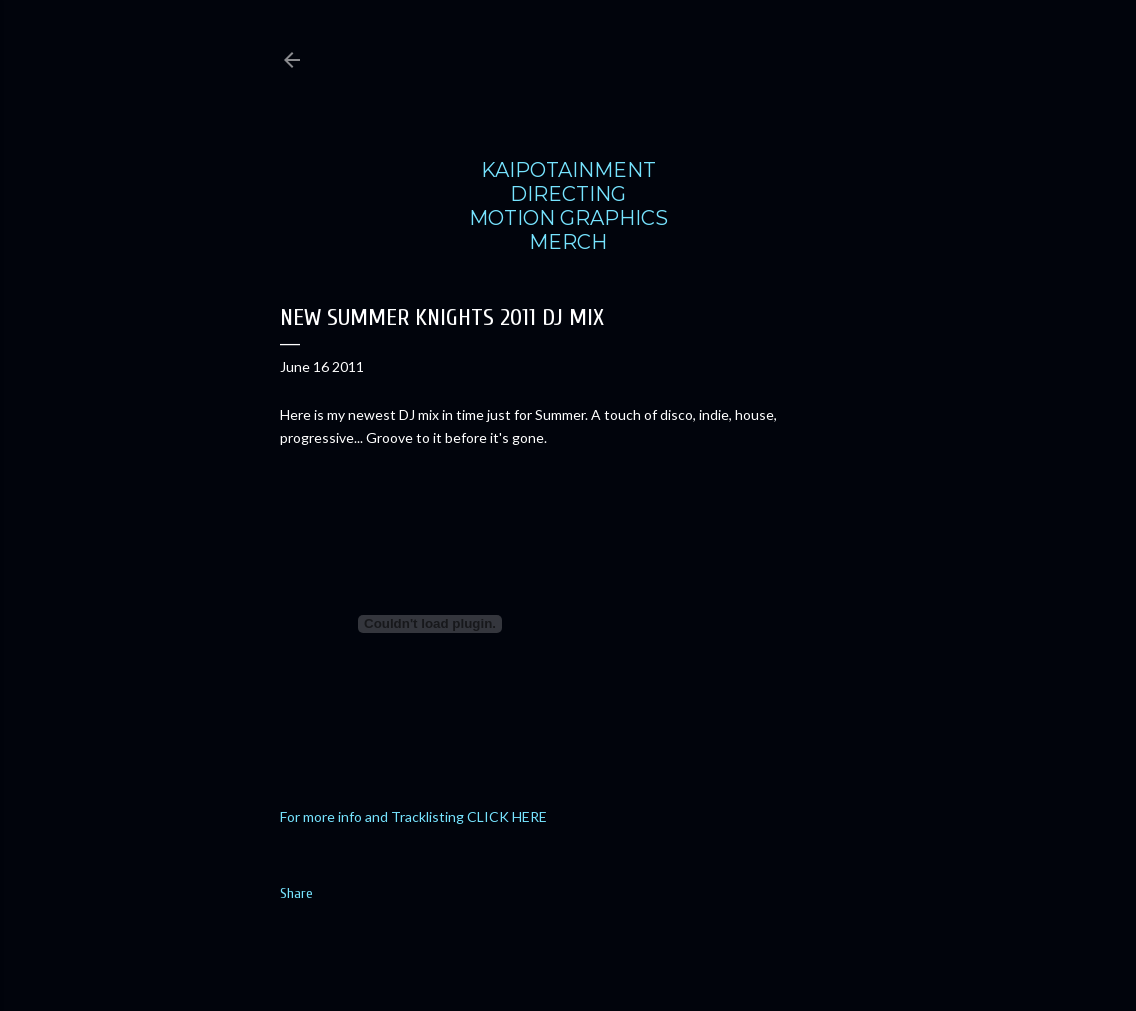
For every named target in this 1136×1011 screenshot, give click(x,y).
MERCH (568, 242)
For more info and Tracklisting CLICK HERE (413, 816)
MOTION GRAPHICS (568, 218)
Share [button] (296, 893)
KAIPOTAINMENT (568, 170)
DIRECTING (568, 194)
